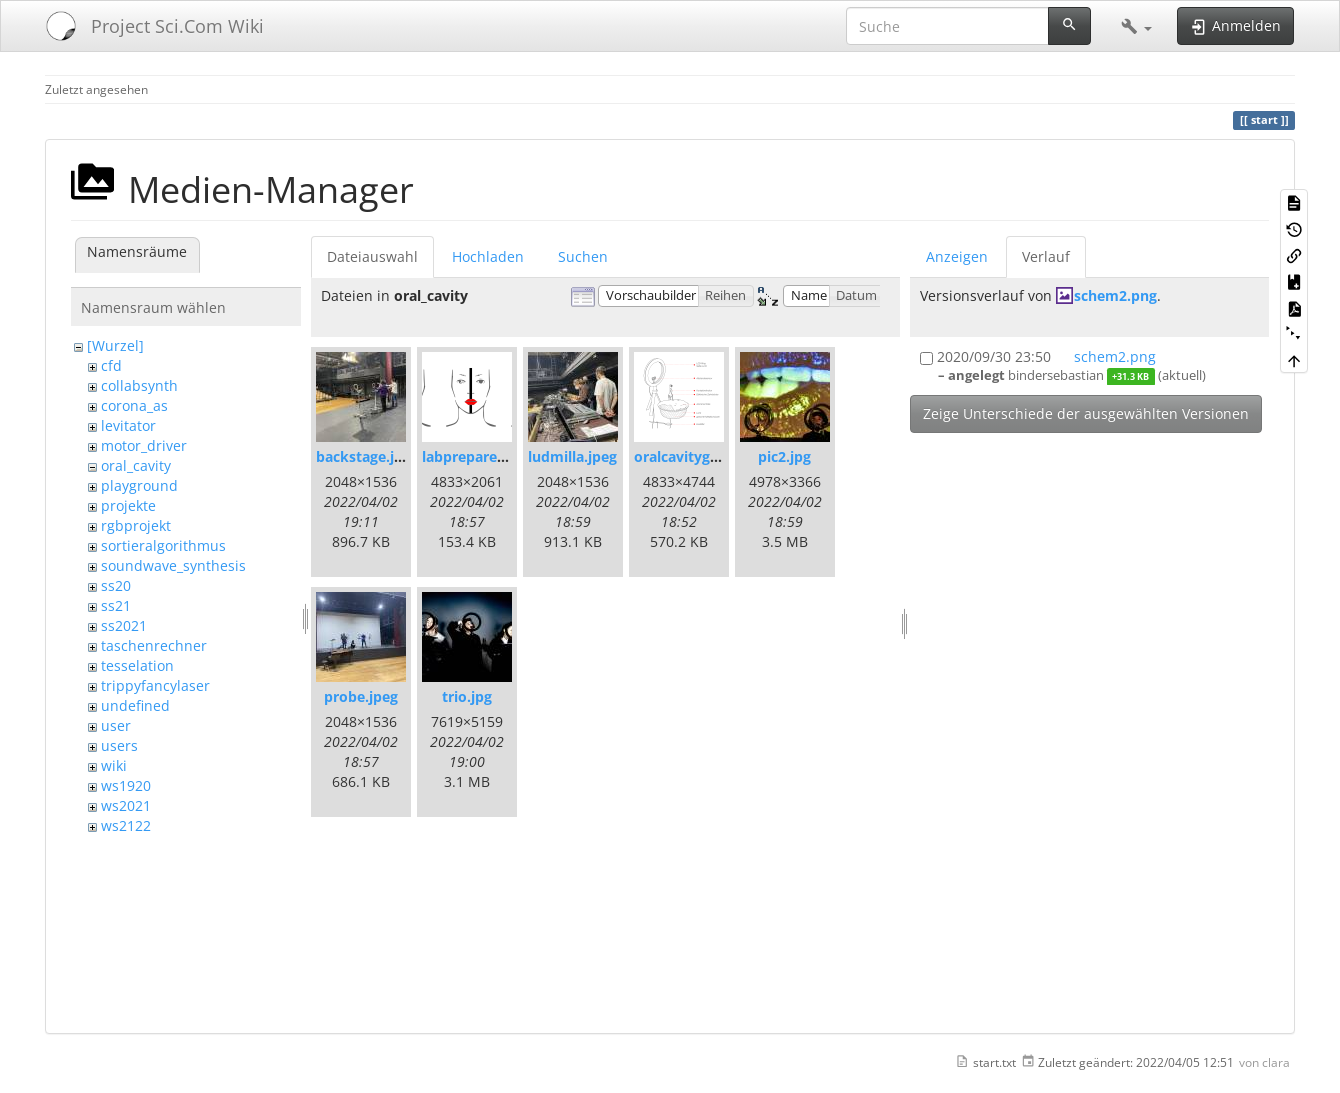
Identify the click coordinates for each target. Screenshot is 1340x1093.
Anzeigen (957, 256)
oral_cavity (136, 465)
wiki (114, 765)
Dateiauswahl (372, 256)
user (116, 725)
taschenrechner (154, 645)
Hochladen (488, 256)
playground (139, 485)
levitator (128, 425)
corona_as (134, 405)
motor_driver (144, 445)
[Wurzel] (115, 345)
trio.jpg (467, 696)
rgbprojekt (136, 525)
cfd (111, 365)
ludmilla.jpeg (572, 456)
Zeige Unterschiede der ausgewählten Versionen (1086, 413)
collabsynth (139, 385)
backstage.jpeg (367, 456)
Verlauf (1046, 256)
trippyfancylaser (155, 685)
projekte (128, 505)
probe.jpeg (361, 696)
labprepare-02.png (485, 456)
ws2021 (126, 805)
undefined (135, 705)
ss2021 (124, 625)
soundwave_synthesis (173, 565)
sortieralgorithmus (163, 545)
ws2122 (126, 825)
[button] (1136, 26)
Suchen (583, 256)
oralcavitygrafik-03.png (714, 456)
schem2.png (1115, 295)
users (119, 745)
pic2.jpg (784, 456)
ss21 (116, 605)
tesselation (137, 665)
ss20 (116, 585)
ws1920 (126, 785)
